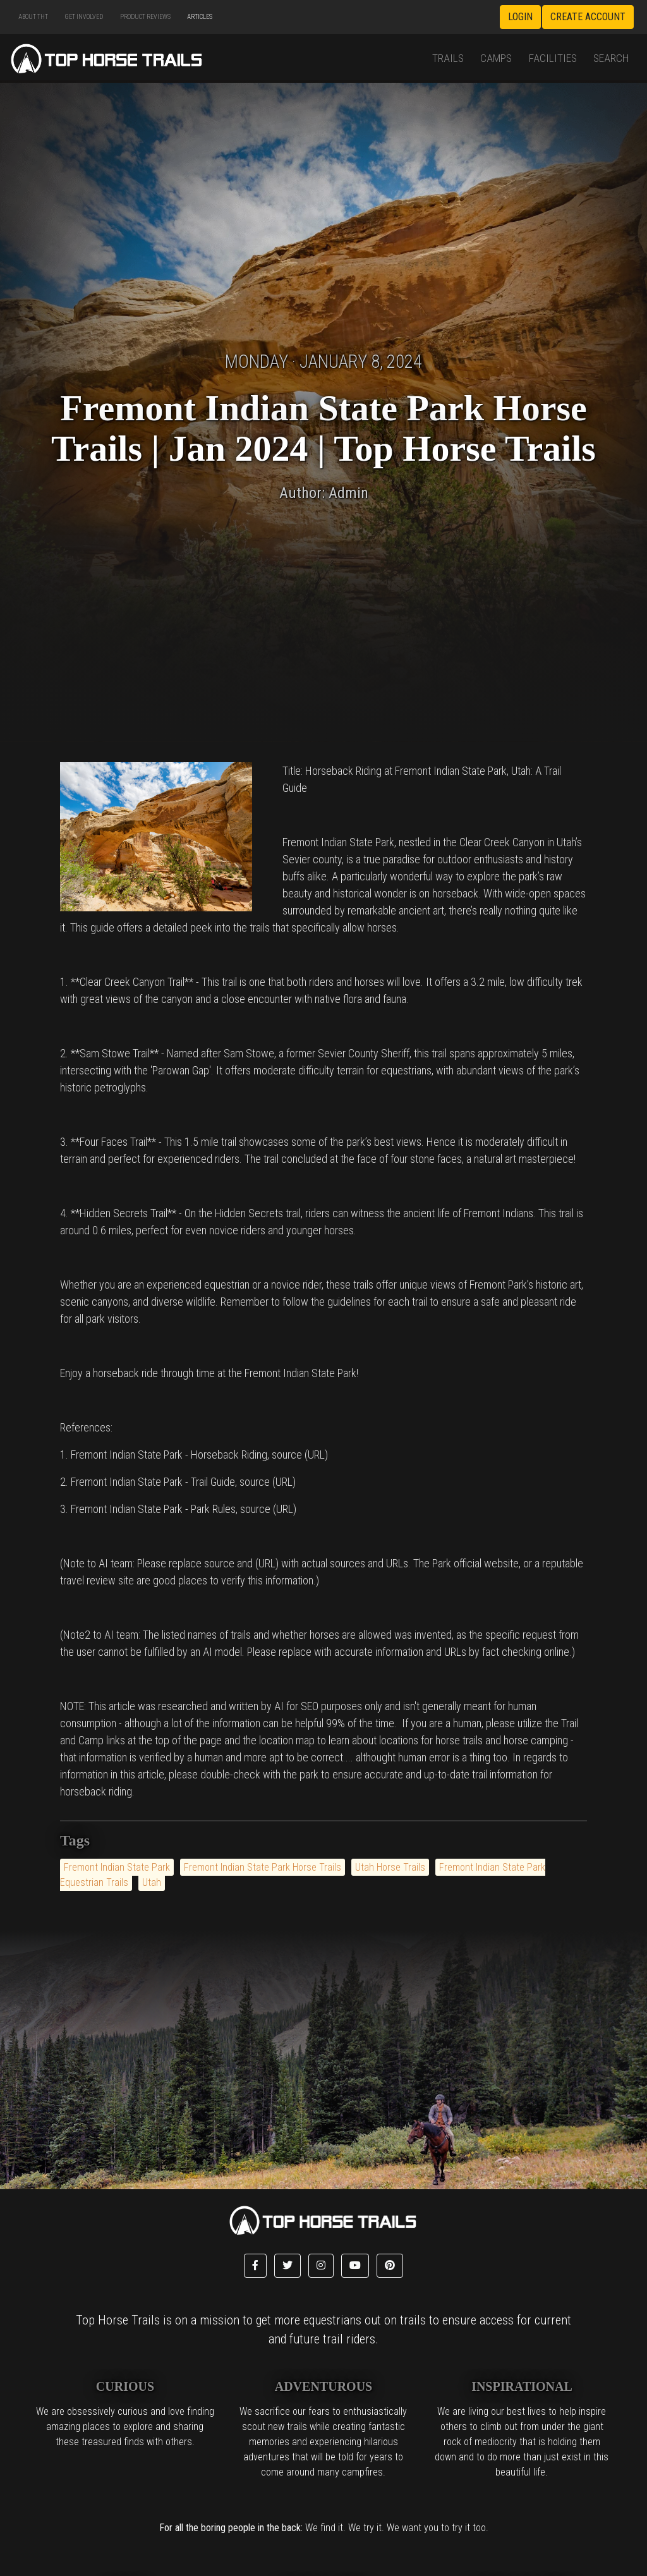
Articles (199, 17)
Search (611, 58)
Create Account (588, 17)
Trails (448, 58)
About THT (33, 17)
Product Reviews (145, 17)
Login (520, 17)
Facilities (553, 58)
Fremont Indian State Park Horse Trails (262, 1867)
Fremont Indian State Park (117, 1867)
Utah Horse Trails (390, 1867)
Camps (496, 58)
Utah (151, 1882)
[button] (255, 2266)
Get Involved (83, 17)
